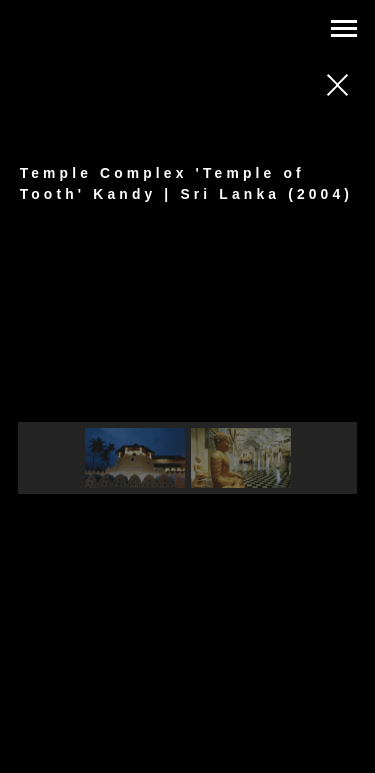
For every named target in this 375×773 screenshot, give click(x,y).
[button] (135, 458)
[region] (188, 381)
